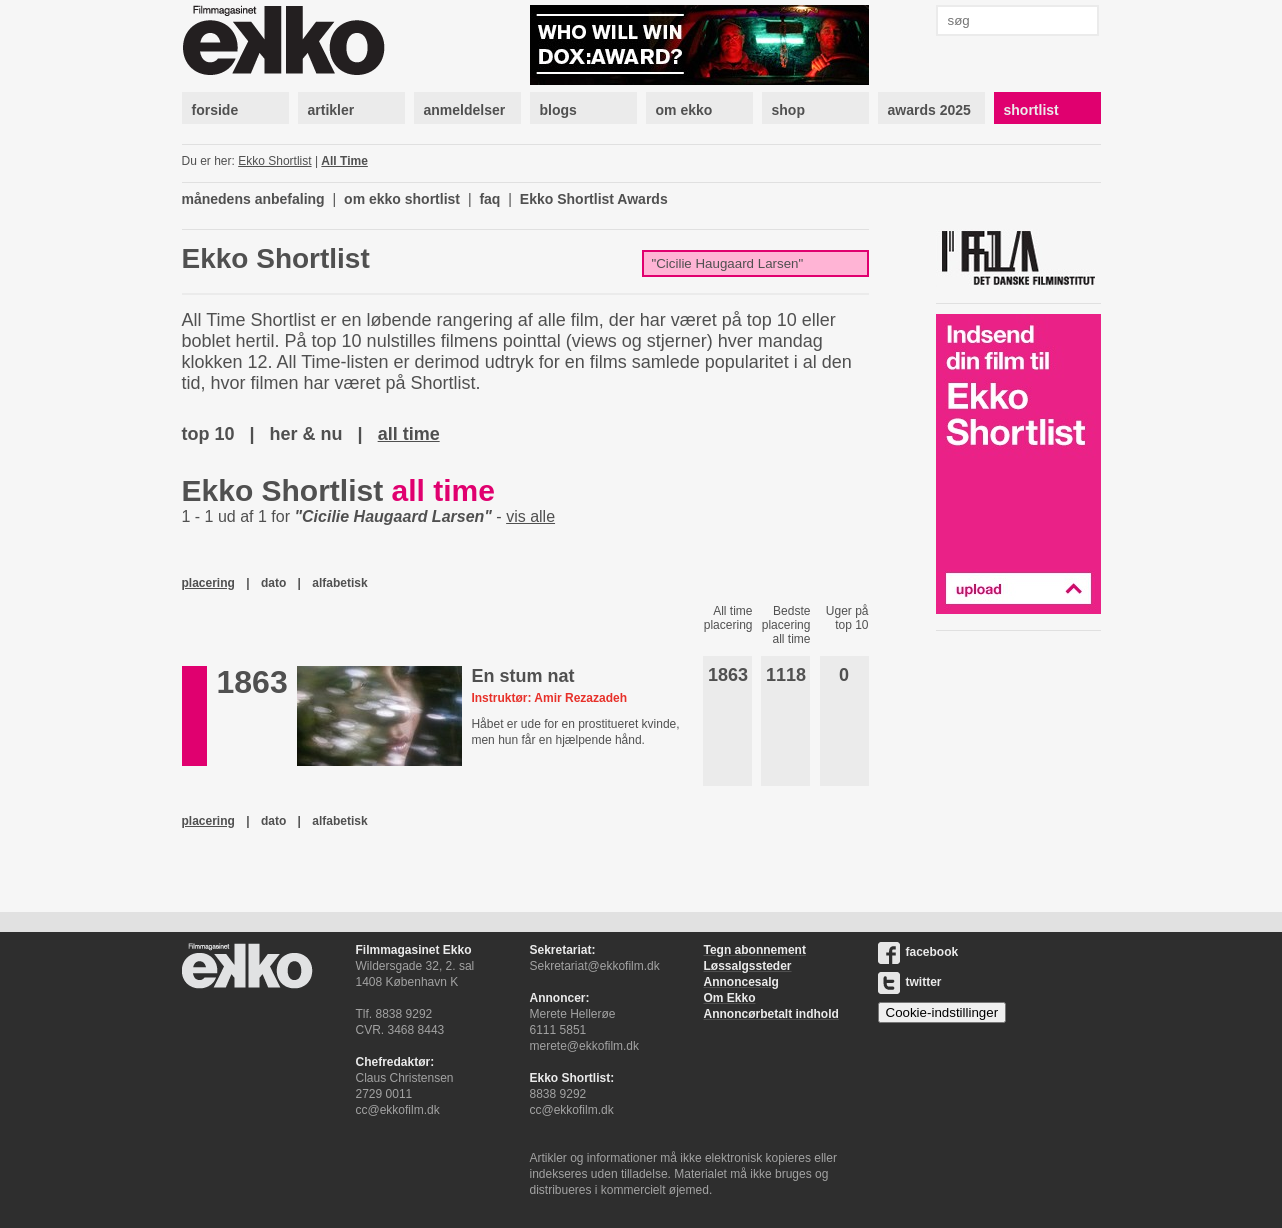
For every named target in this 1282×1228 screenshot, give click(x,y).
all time (409, 434)
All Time (344, 161)
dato (273, 583)
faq (489, 199)
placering (208, 583)
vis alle (530, 516)
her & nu (306, 434)
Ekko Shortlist (274, 161)
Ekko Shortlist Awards (594, 199)
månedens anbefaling (253, 199)
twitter (910, 982)
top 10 (208, 434)
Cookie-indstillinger (942, 1012)
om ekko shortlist (402, 199)
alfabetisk (339, 583)
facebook (918, 952)
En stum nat (522, 676)
